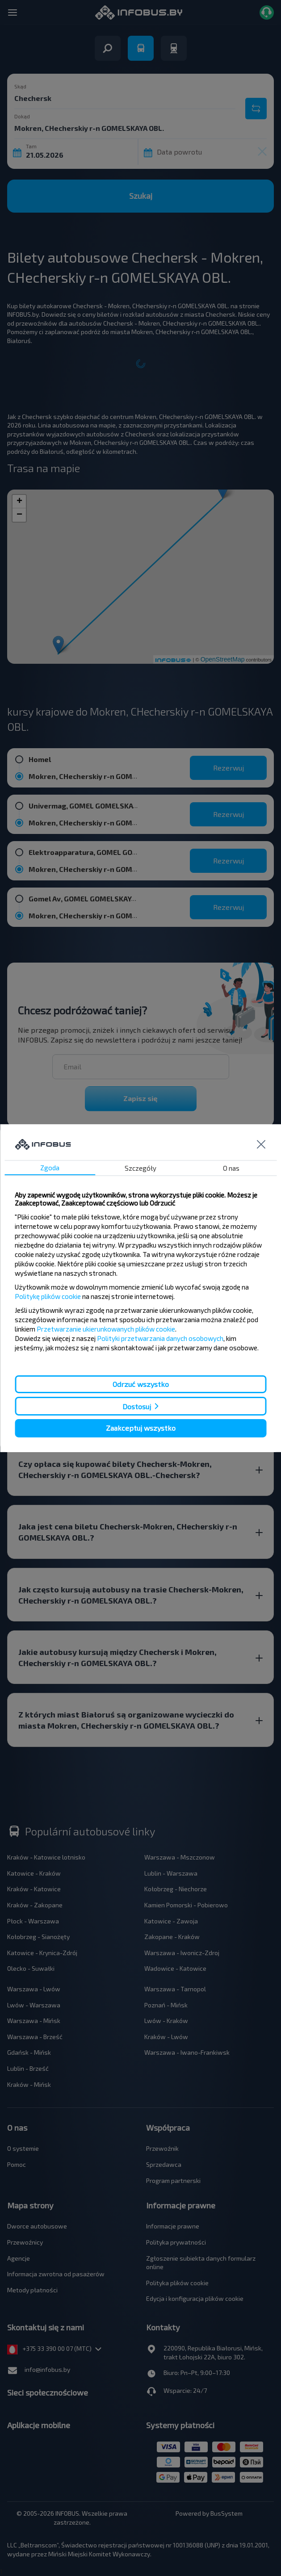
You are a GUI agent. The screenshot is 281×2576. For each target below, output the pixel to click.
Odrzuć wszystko (141, 1384)
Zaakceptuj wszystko (141, 1428)
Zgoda (49, 1168)
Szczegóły (140, 1168)
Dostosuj (136, 1406)
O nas (231, 1168)
